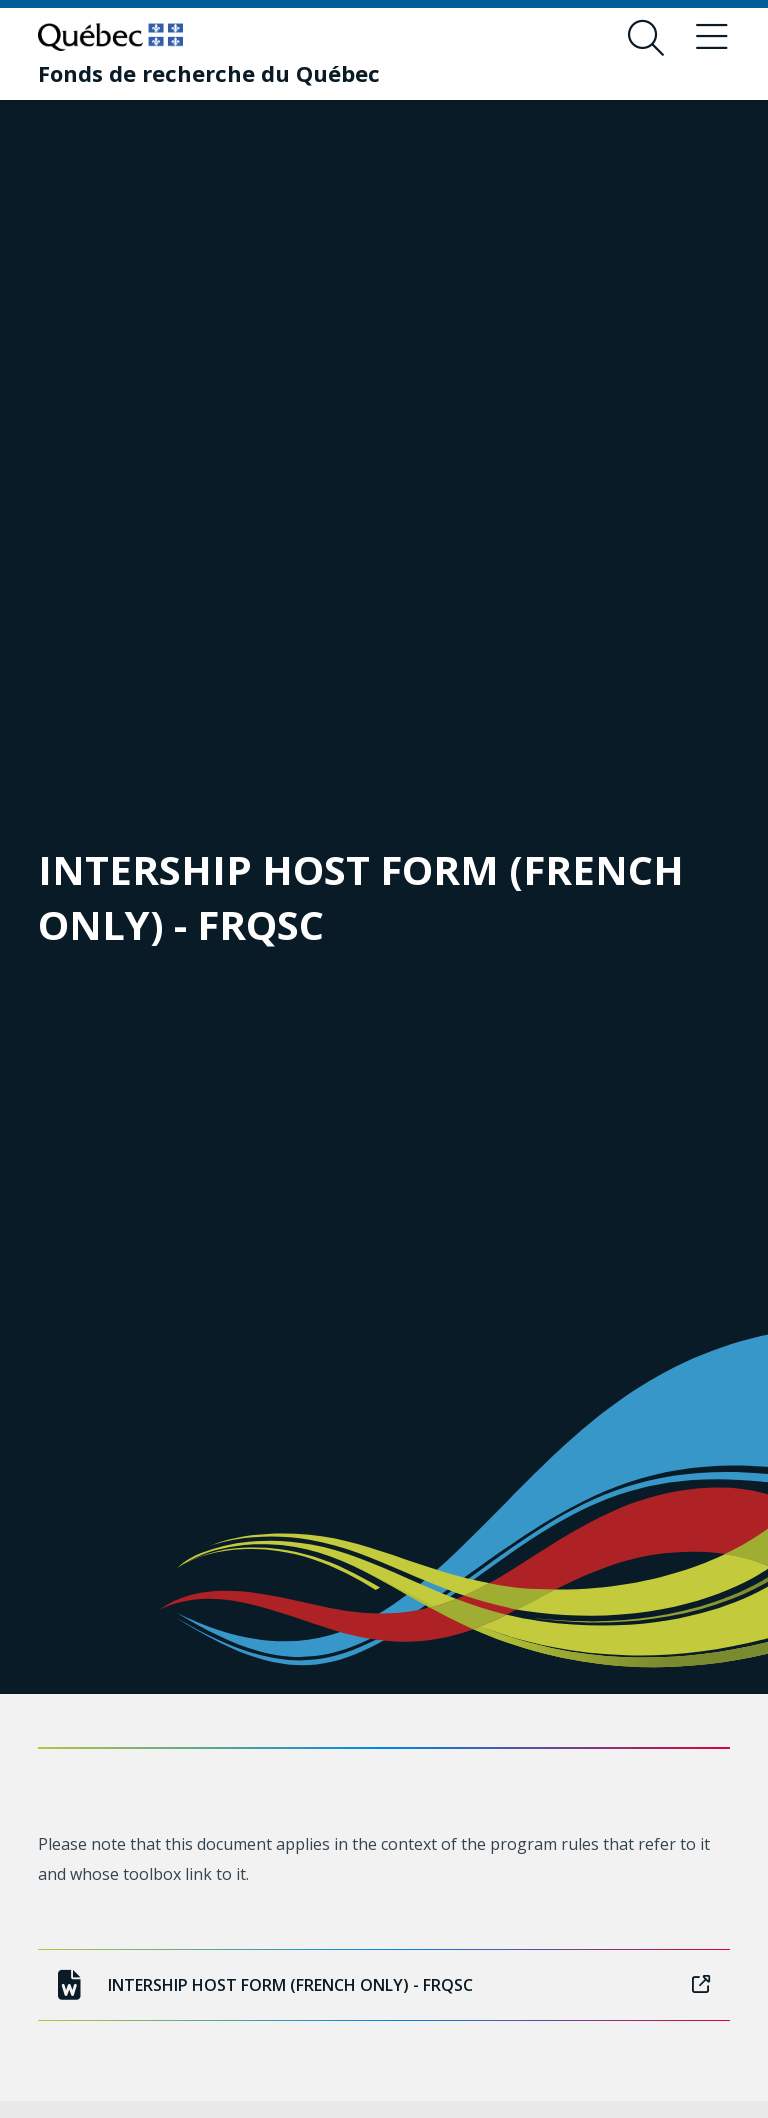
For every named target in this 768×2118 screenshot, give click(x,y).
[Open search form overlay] (646, 38)
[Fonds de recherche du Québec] (209, 73)
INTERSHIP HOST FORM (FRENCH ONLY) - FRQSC (383, 1985)
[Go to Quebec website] (110, 37)
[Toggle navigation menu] (712, 38)
